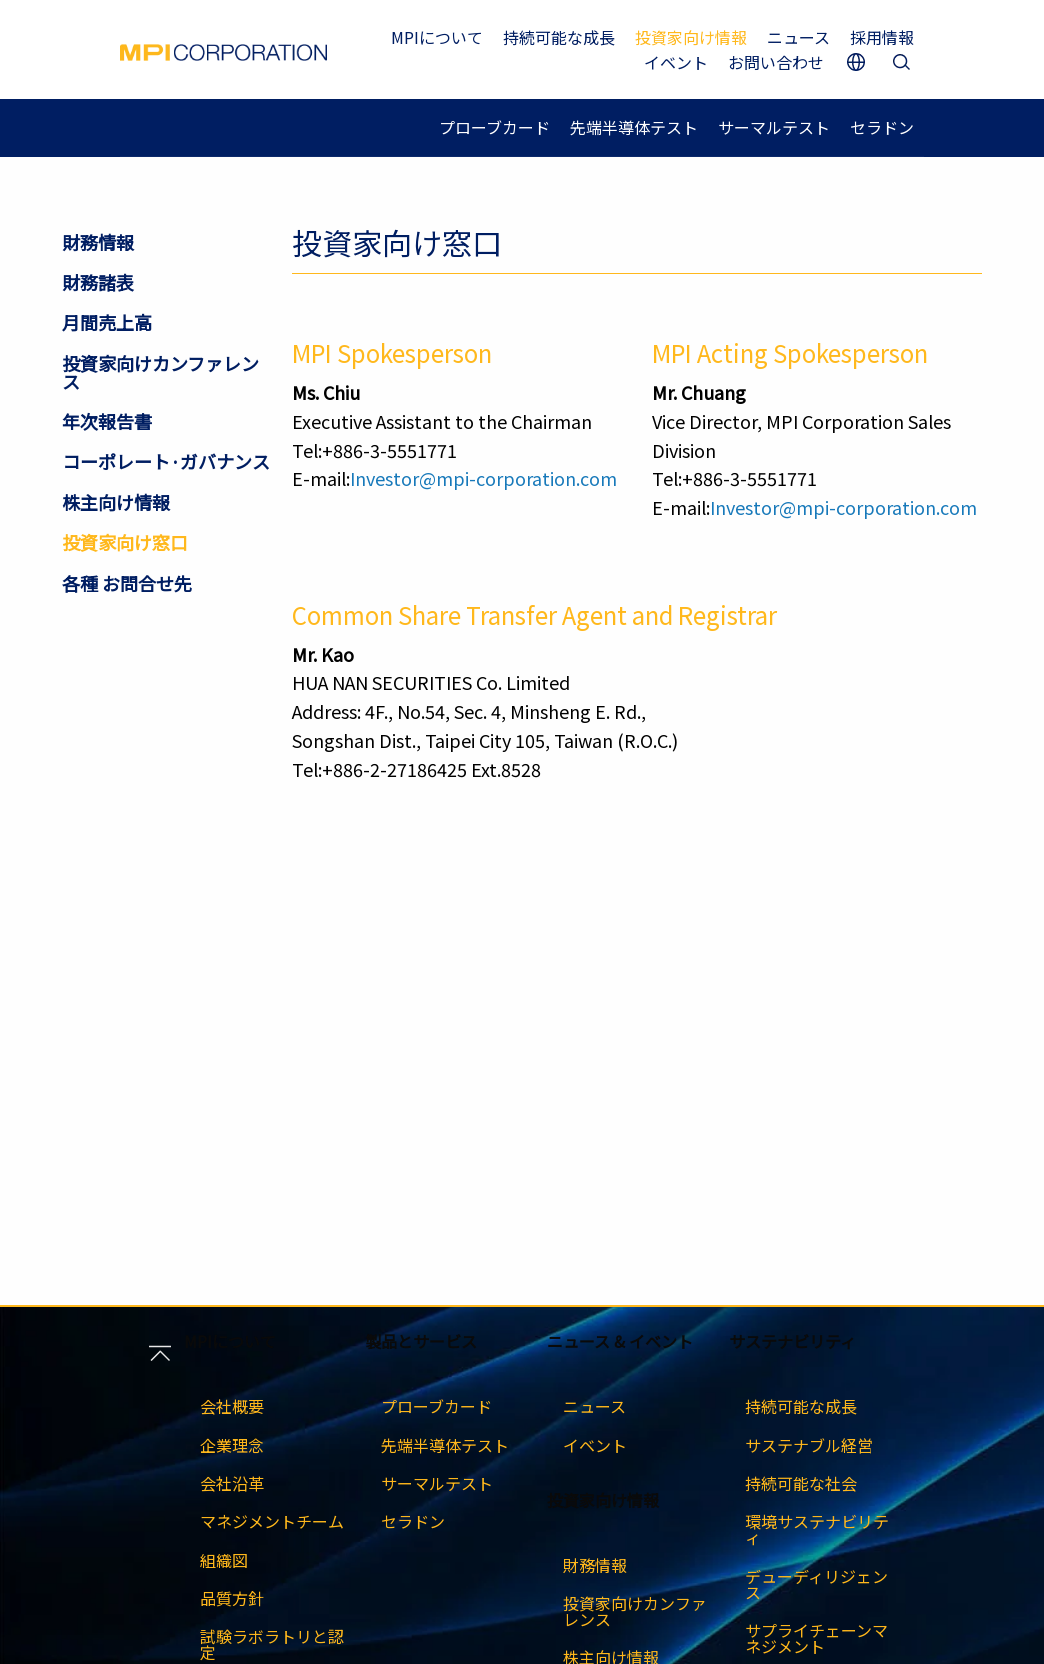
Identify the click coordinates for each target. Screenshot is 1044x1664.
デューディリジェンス (816, 1584)
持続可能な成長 (559, 37)
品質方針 (232, 1598)
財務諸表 (98, 282)
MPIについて (437, 37)
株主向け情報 (116, 502)
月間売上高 (107, 322)
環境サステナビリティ (817, 1529)
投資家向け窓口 (125, 542)
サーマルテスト (774, 127)
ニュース (798, 37)
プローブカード (494, 127)
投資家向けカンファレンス (160, 372)
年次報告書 (107, 421)
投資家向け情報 (691, 37)
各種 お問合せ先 (127, 583)
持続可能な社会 (801, 1483)
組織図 (224, 1560)
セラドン (882, 127)
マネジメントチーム (272, 1521)
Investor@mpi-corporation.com (483, 478)
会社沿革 (232, 1483)
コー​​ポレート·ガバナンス (166, 461)
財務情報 (98, 242)
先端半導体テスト (634, 127)
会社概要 (232, 1406)
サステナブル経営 (809, 1445)
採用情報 (882, 37)
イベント (676, 62)
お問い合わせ (776, 62)
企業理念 (232, 1445)
